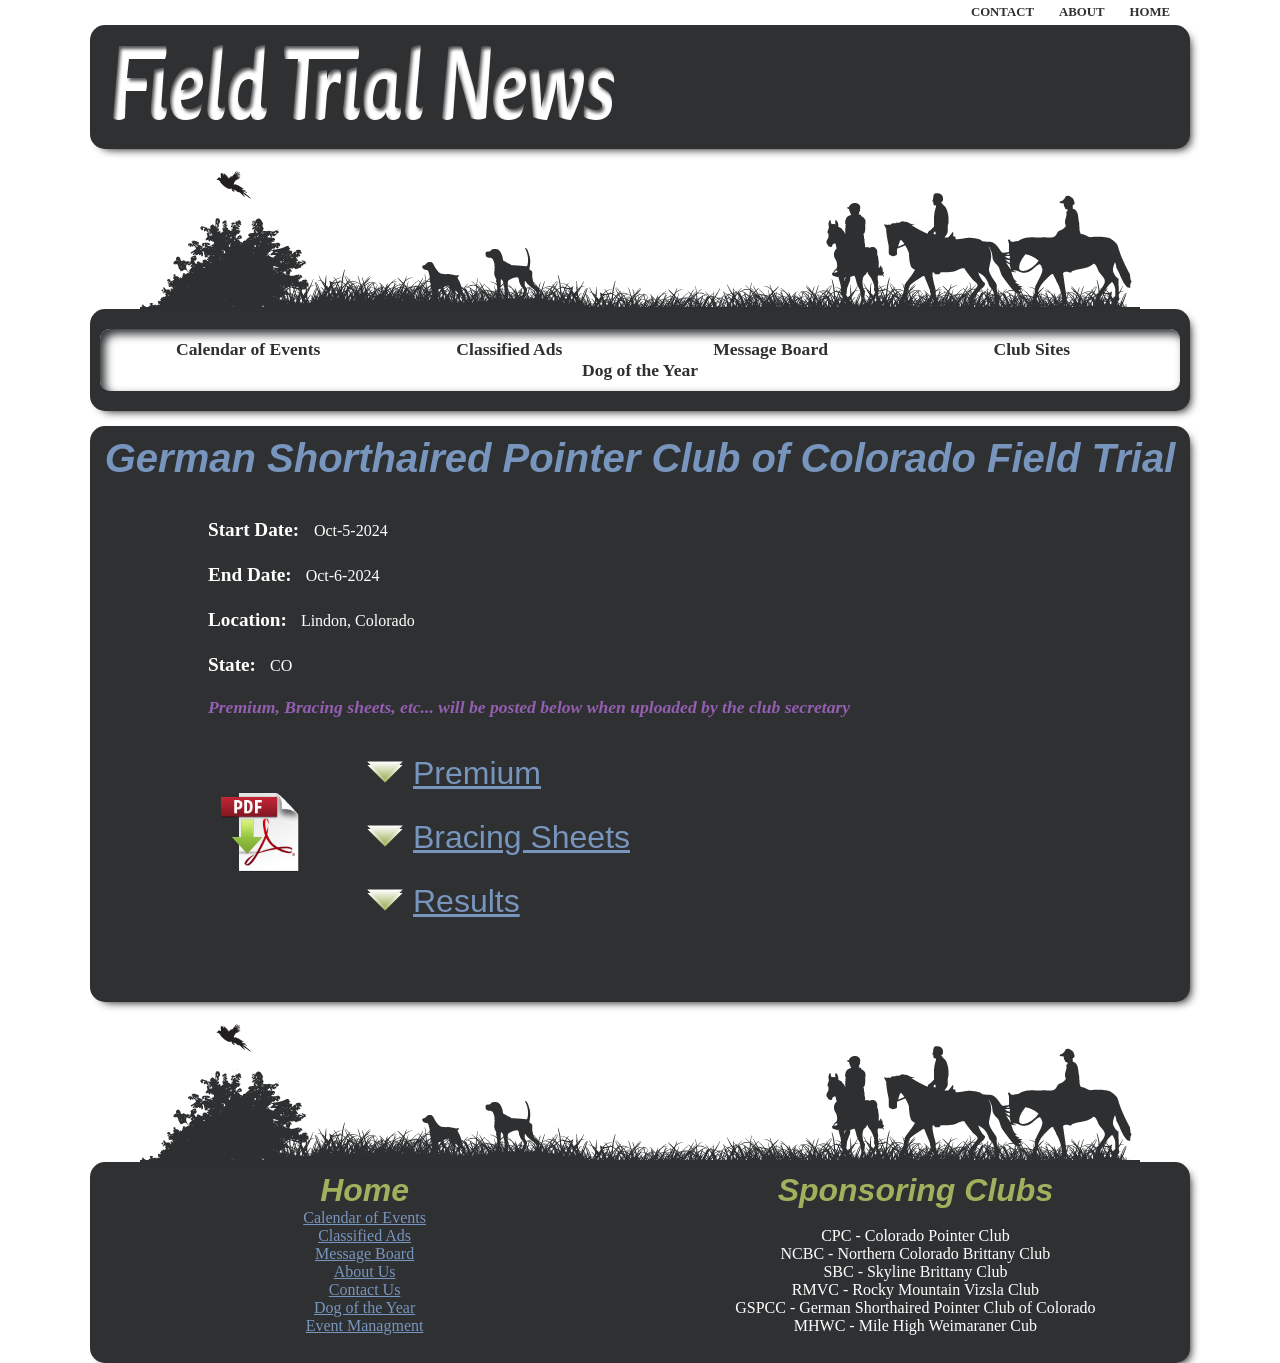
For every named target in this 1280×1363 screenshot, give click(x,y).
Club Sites (1031, 349)
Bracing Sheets (521, 837)
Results (466, 901)
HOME (1149, 12)
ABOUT (1082, 12)
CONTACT (1002, 12)
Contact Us (365, 1289)
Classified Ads (509, 349)
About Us (365, 1271)
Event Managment (365, 1325)
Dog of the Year (640, 370)
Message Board (770, 349)
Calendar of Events (248, 349)
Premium (477, 773)
